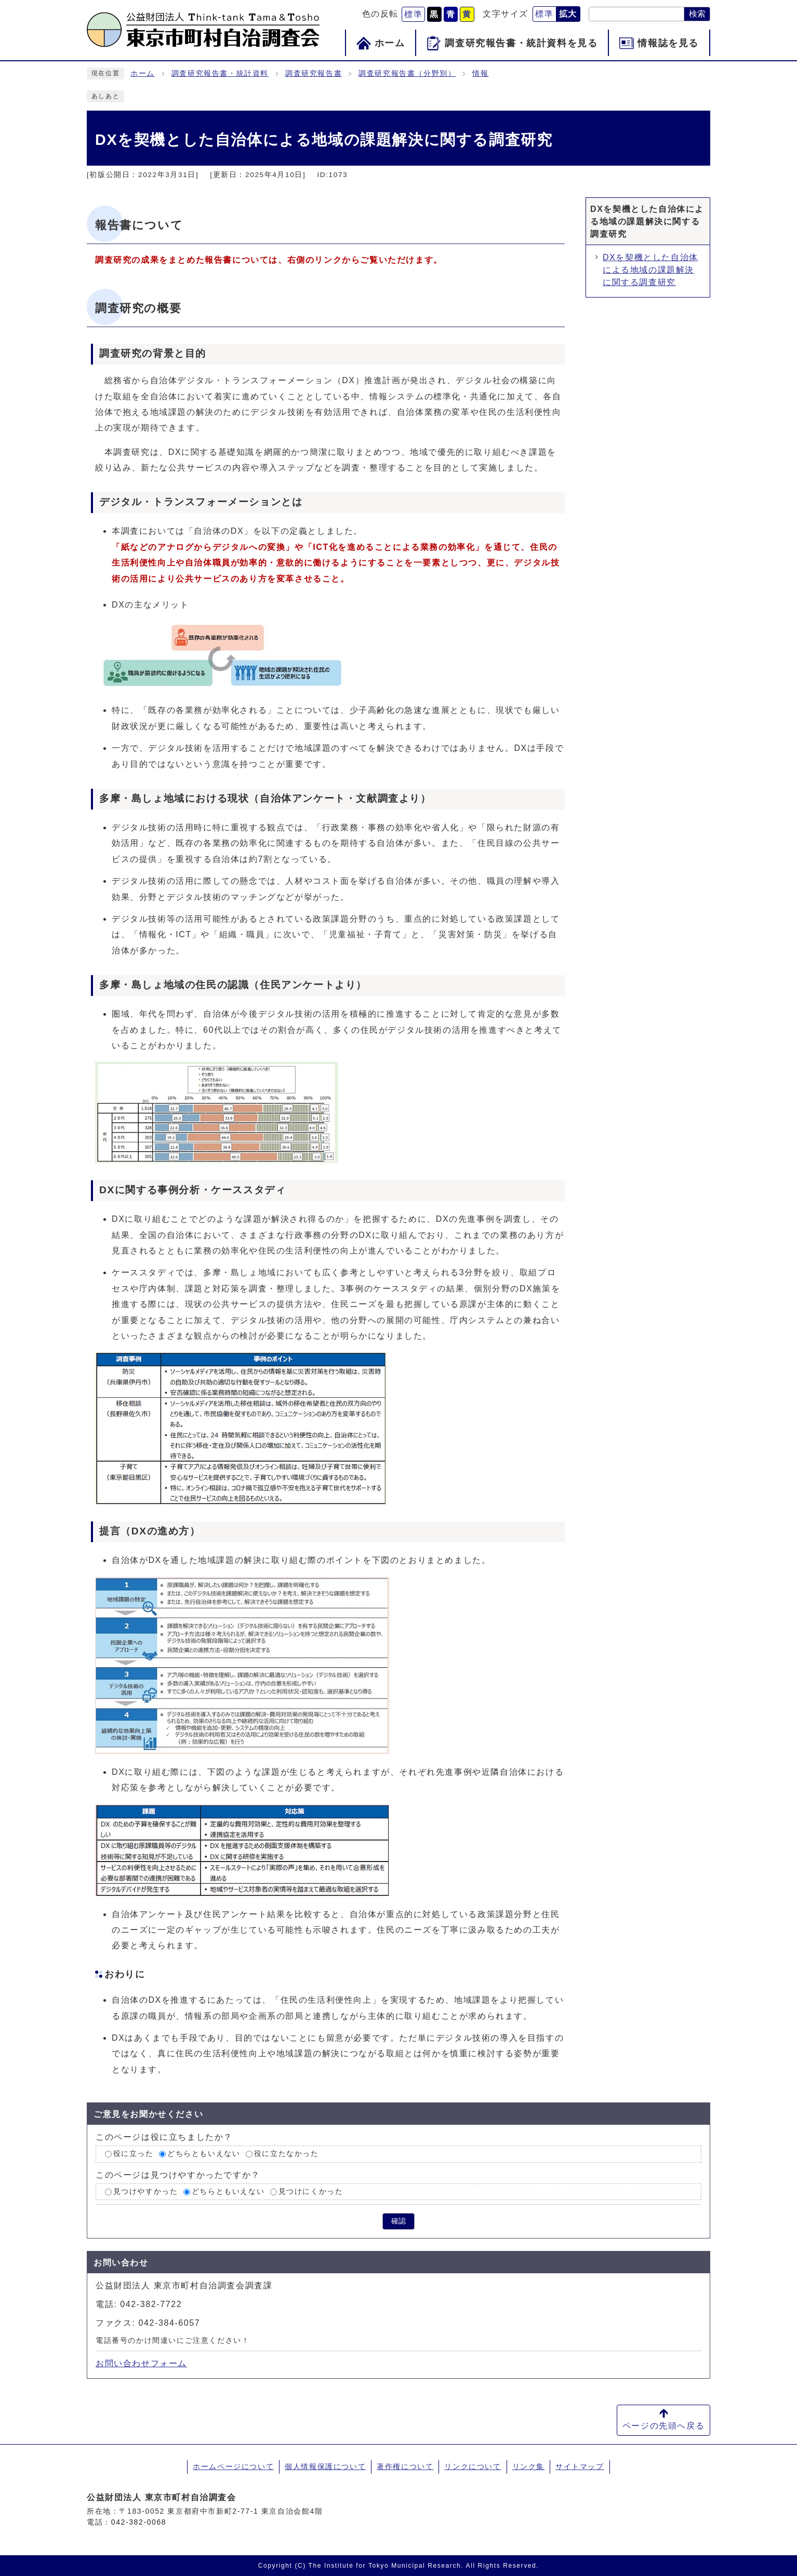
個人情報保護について (325, 2466)
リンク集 (528, 2466)
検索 (697, 13)
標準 (413, 14)
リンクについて (472, 2466)
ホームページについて (233, 2466)
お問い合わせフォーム (141, 2363)
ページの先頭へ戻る (663, 2425)
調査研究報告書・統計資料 (220, 73)
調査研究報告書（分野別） (407, 73)
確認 (398, 2221)
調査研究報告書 (313, 73)
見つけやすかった (145, 2191)
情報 (480, 73)
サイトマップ (579, 2466)
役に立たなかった (286, 2153)
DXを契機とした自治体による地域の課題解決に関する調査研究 (650, 270)
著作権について (405, 2466)
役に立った (133, 2153)
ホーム (142, 73)
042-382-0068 (138, 2522)
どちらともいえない (203, 2153)
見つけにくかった (310, 2191)
